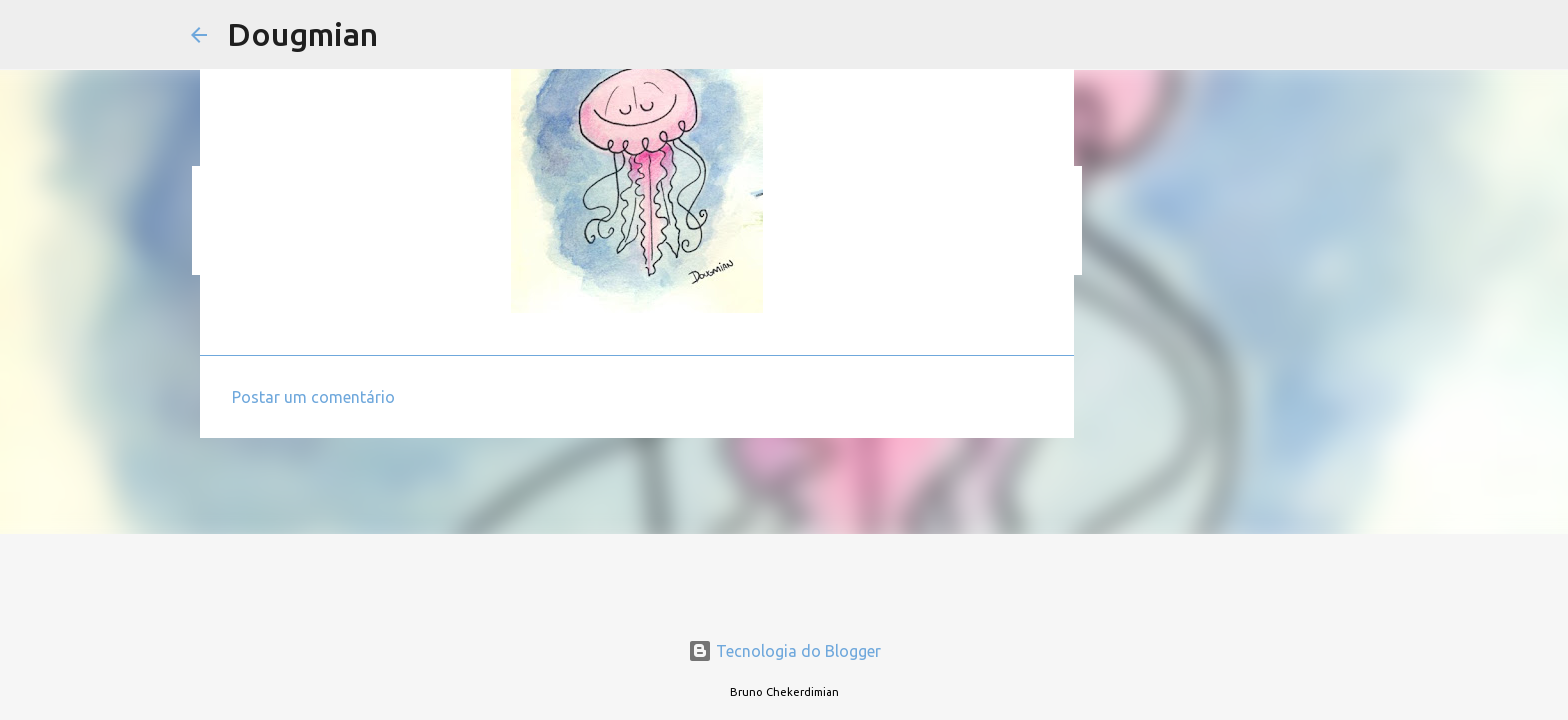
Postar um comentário (313, 397)
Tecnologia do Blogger (784, 651)
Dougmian (302, 34)
